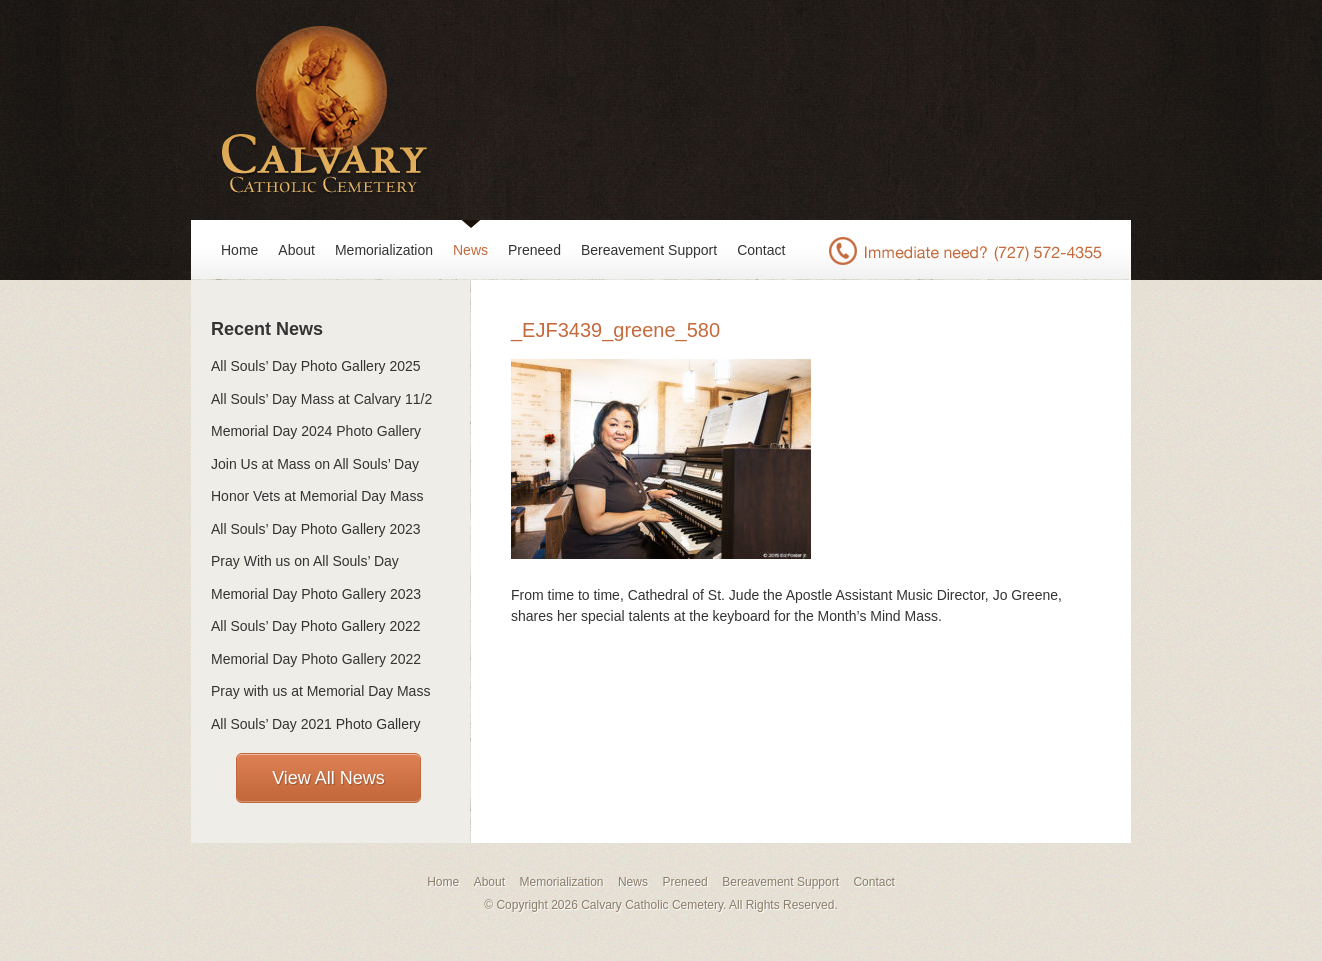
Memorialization (384, 250)
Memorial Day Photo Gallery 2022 (316, 659)
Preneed (534, 250)
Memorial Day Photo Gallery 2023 (316, 594)
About (296, 250)
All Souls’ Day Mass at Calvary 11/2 (321, 399)
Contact (761, 250)
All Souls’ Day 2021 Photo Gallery (316, 724)
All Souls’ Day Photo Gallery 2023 (316, 529)
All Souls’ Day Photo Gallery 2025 (316, 366)
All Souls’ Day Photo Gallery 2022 (316, 626)
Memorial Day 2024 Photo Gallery (316, 431)
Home (239, 250)
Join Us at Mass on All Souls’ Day (315, 464)
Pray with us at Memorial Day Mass (320, 691)
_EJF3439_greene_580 (615, 330)
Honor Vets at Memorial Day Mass (317, 496)
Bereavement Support (649, 250)
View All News (328, 778)
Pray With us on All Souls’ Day (305, 561)
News (470, 250)
